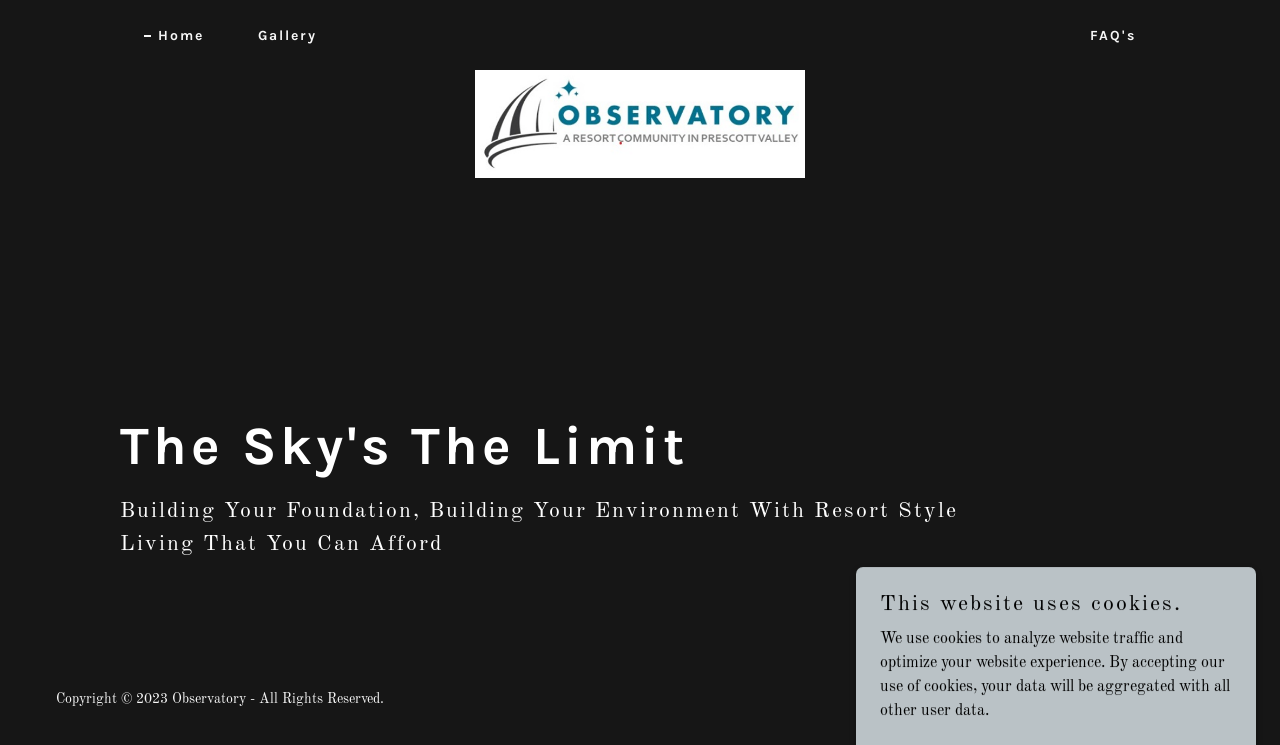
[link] (640, 32)
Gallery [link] (287, 35)
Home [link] (181, 35)
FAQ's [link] (1113, 35)
